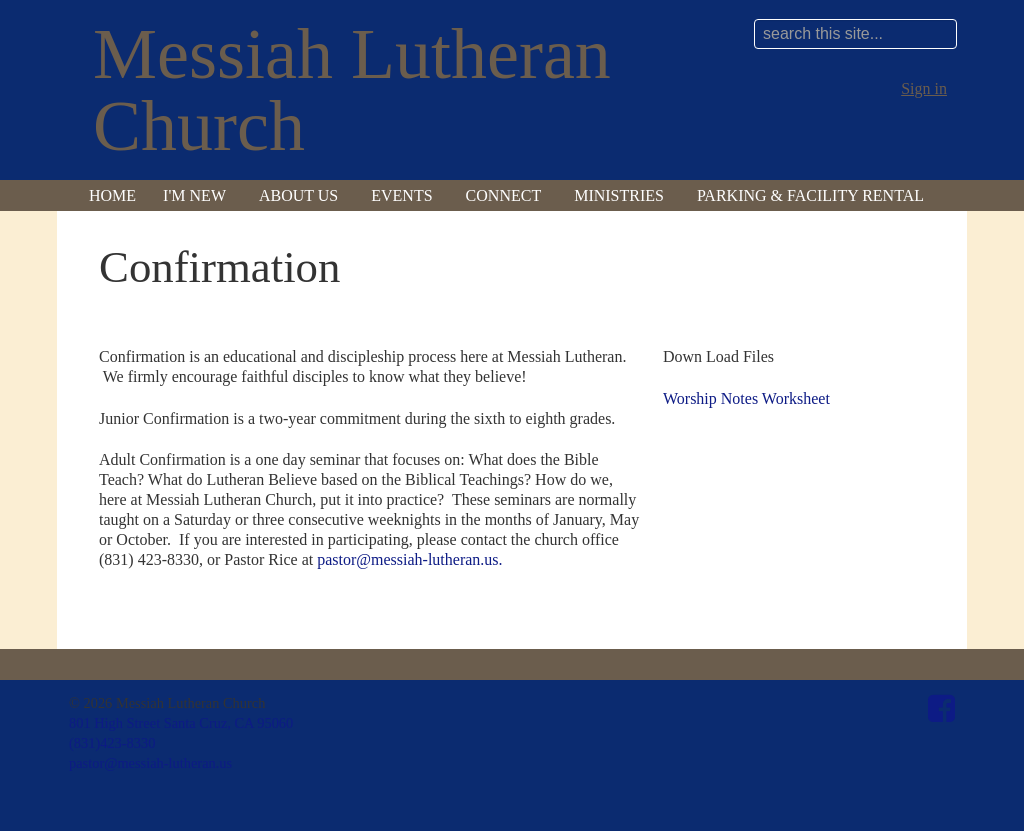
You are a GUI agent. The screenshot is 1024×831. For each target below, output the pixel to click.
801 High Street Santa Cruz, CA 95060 (181, 723)
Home (112, 195)
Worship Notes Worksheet (746, 398)
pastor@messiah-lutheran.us (150, 763)
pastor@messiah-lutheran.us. (409, 559)
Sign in (924, 88)
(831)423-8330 (112, 743)
